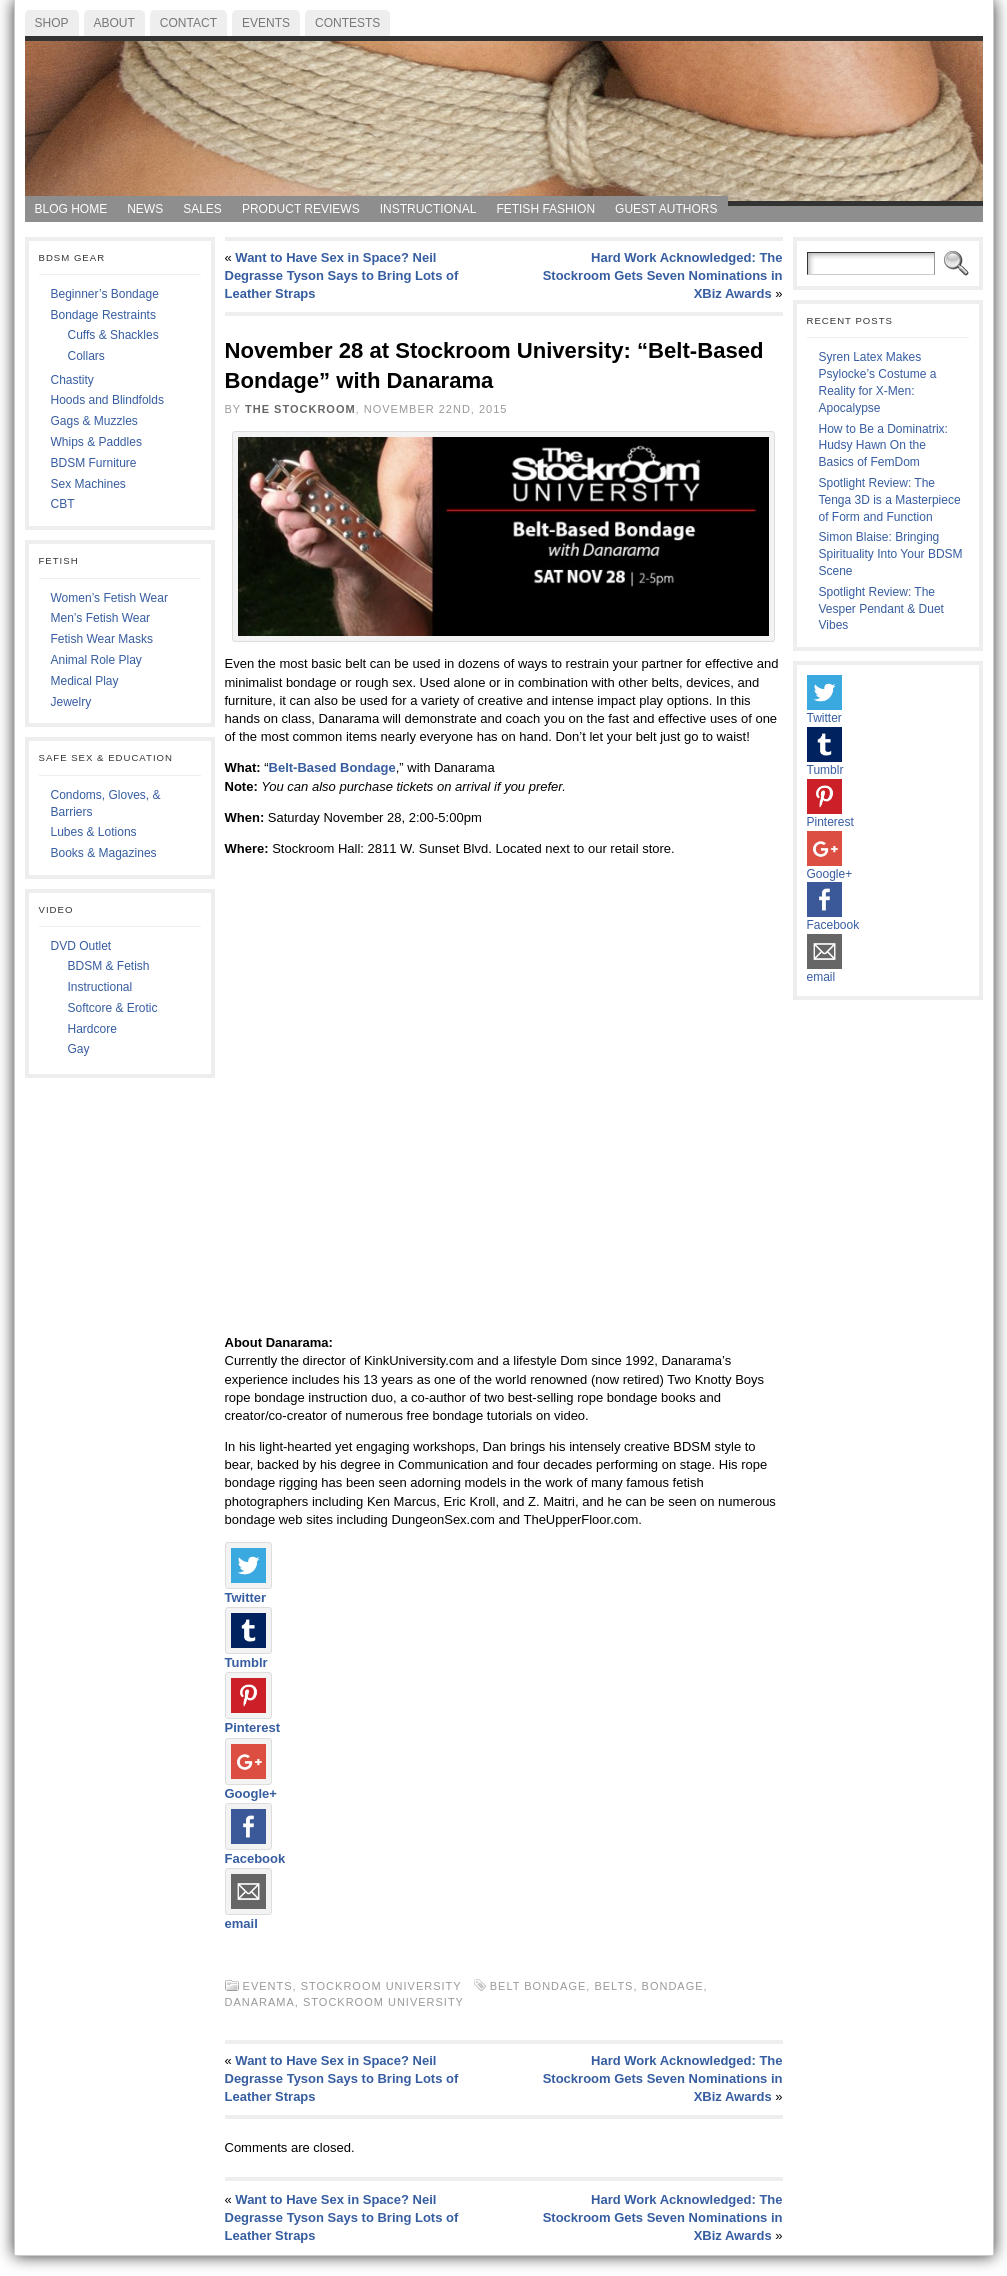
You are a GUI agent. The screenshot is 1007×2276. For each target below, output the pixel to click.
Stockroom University (381, 1986)
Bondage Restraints (103, 315)
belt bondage (538, 1986)
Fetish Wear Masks (102, 639)
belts (613, 1986)
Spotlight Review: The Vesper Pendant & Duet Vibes (881, 609)
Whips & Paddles (96, 442)
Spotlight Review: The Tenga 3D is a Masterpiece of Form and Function (890, 500)
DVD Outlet (81, 946)
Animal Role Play (96, 660)
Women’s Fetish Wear (109, 598)
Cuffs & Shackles (113, 335)
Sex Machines (88, 484)
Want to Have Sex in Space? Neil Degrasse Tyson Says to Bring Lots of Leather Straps (342, 275)
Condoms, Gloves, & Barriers (106, 803)
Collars (86, 356)
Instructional (100, 987)
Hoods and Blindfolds (107, 400)
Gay (79, 1049)
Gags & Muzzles (94, 421)
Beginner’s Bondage (105, 294)
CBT (63, 504)
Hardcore (92, 1029)
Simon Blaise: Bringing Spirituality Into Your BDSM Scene (891, 554)
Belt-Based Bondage (332, 767)
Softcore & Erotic (113, 1008)
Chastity (72, 380)
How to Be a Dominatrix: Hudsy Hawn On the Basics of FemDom (883, 446)
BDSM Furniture (94, 463)
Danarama (260, 2002)
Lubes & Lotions (94, 832)
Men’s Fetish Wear (101, 618)
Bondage (673, 1986)
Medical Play (85, 681)
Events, (272, 1986)
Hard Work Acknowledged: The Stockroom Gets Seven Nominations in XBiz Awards (663, 275)
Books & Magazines (104, 853)
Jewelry (71, 702)
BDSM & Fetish (109, 966)
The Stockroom (300, 409)
